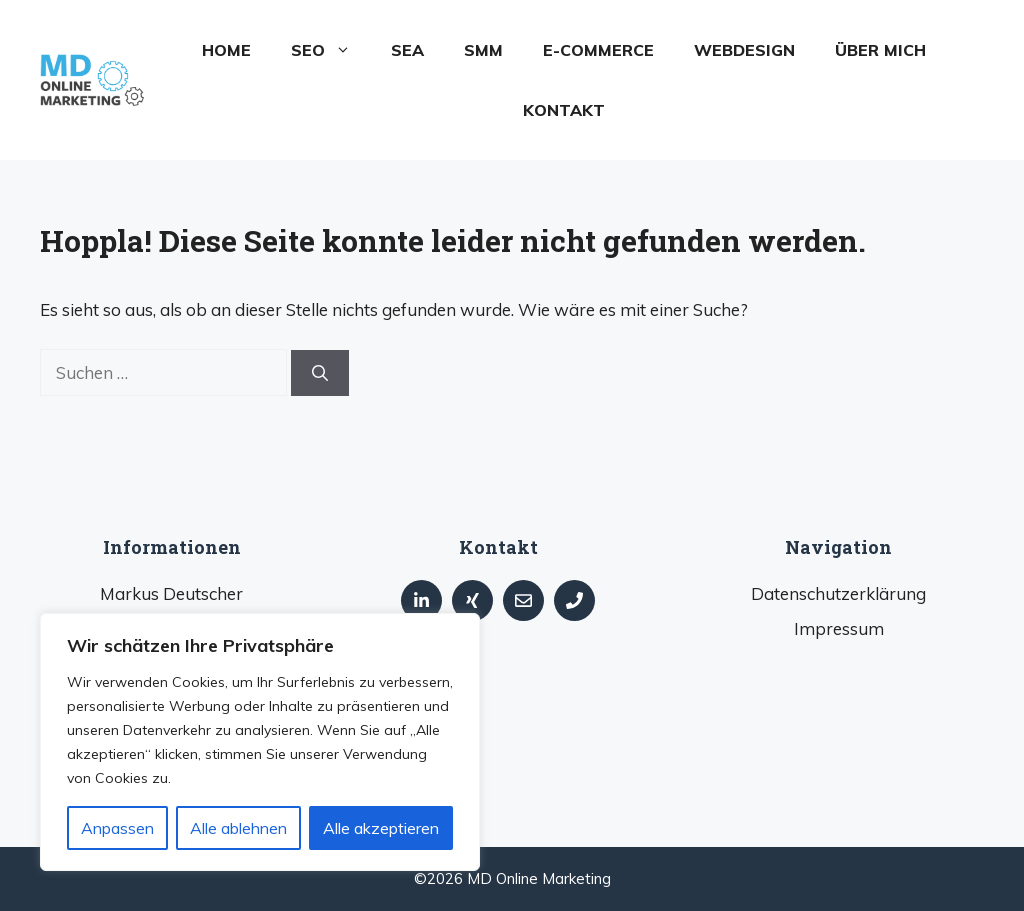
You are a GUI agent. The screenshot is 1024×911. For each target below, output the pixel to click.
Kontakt (564, 110)
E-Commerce (598, 50)
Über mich (880, 50)
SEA (407, 50)
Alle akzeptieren (381, 828)
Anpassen (117, 828)
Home (226, 50)
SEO (331, 50)
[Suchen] (320, 373)
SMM (483, 50)
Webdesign (744, 50)
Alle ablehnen (238, 828)
